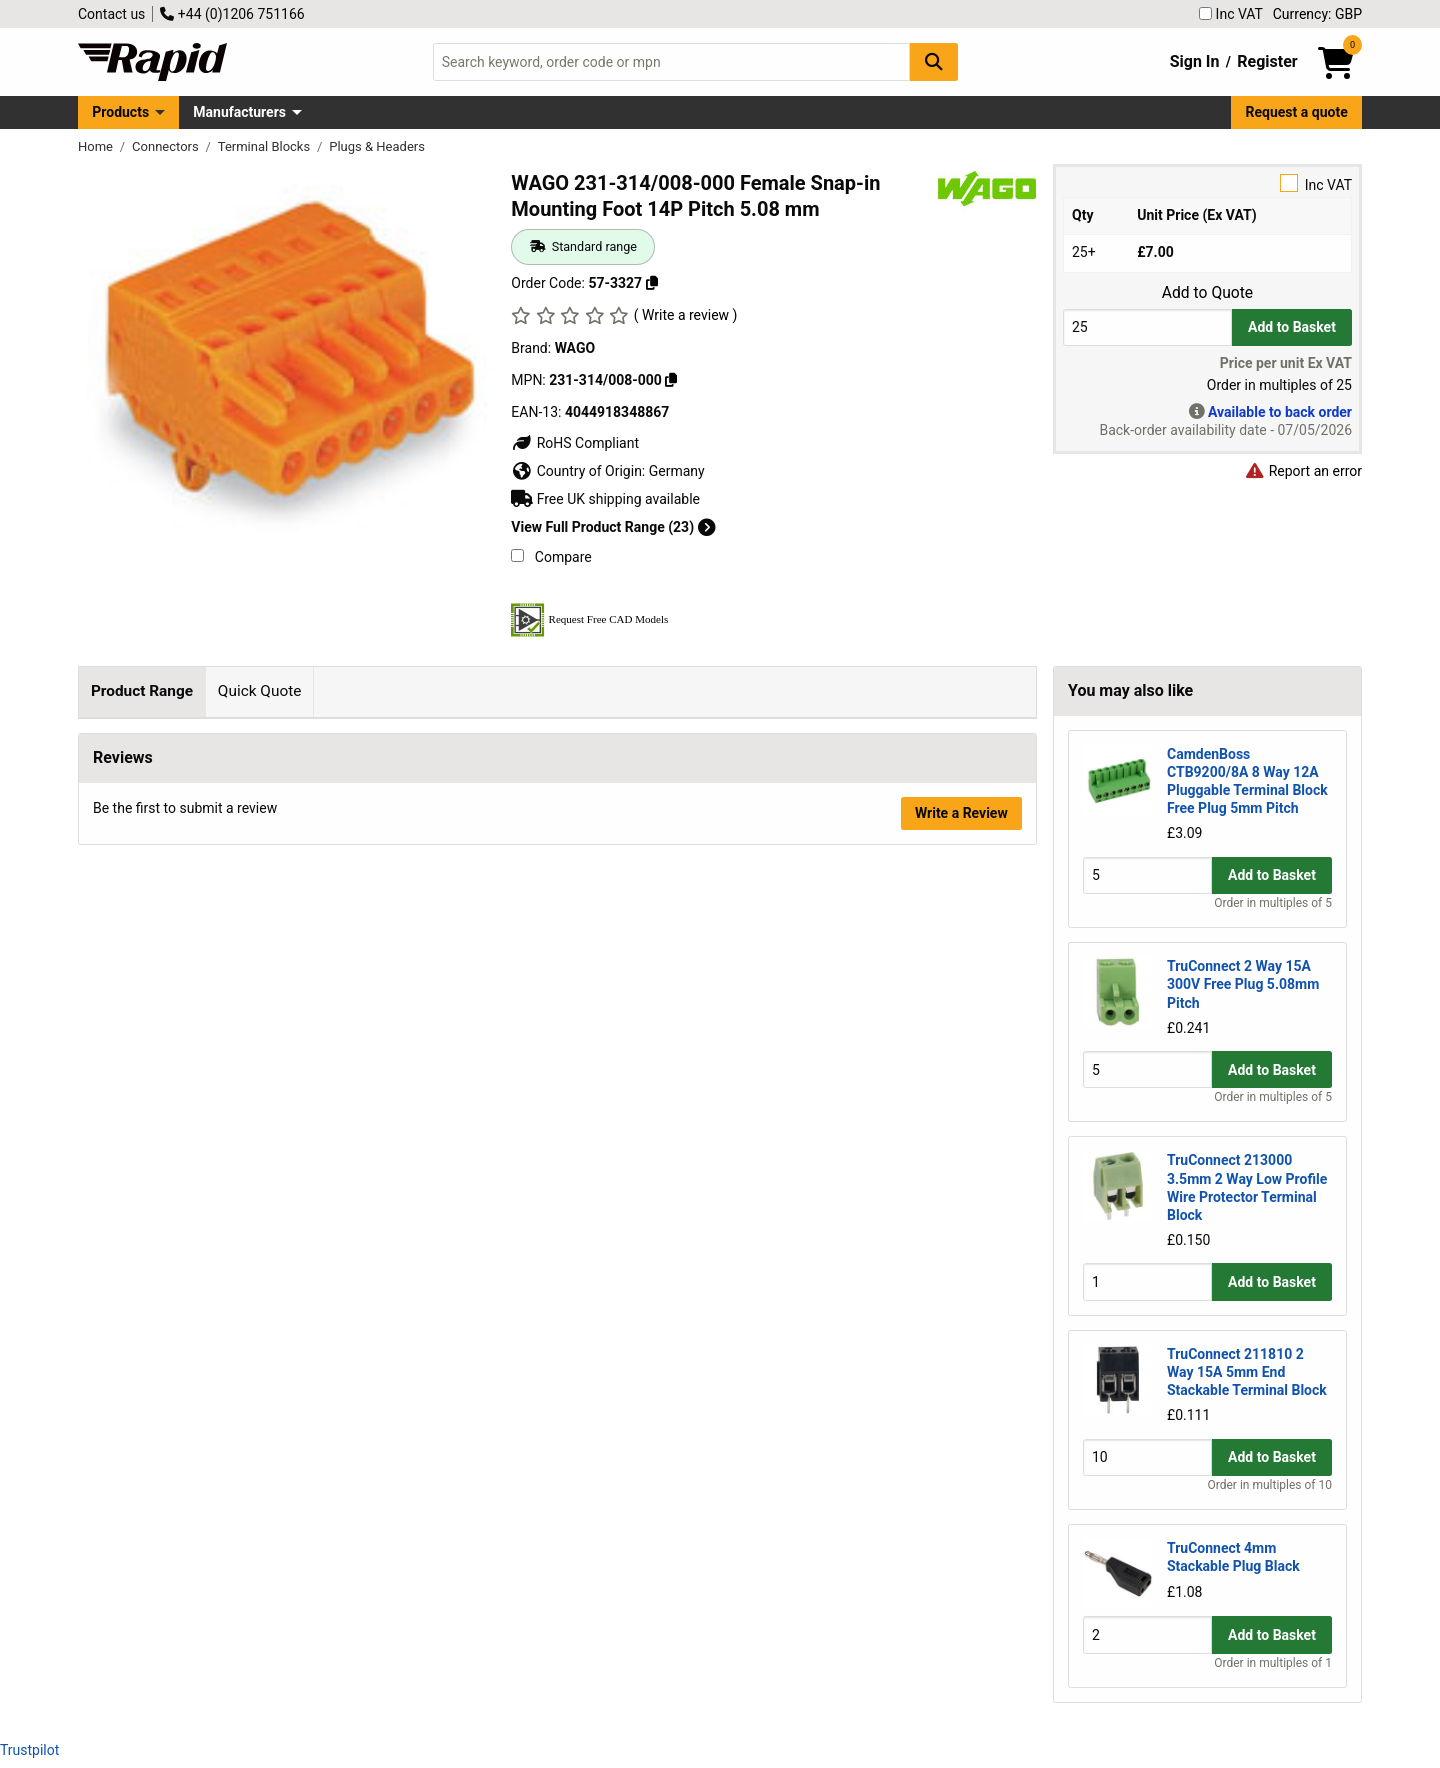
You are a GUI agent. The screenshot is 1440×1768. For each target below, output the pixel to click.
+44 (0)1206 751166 (232, 14)
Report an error (1303, 471)
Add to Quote (1207, 293)
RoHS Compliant (575, 443)
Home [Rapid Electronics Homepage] (97, 146)
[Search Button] (934, 61)
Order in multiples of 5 (1273, 903)
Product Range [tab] (142, 691)
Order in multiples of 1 (1273, 1663)
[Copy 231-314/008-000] (671, 380)
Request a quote (1297, 112)
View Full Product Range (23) (613, 527)
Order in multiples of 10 (1270, 1485)
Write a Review (961, 891)
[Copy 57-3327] (652, 283)
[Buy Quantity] (1147, 327)
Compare (551, 557)
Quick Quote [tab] (260, 691)
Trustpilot (29, 1750)
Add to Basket (1292, 327)
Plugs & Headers (377, 146)
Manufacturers (239, 112)
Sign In (1195, 61)
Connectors (167, 146)
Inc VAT (1231, 14)
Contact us (111, 14)
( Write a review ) (686, 315)
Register (1267, 61)
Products (120, 112)
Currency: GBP (1317, 14)
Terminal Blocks (266, 146)
